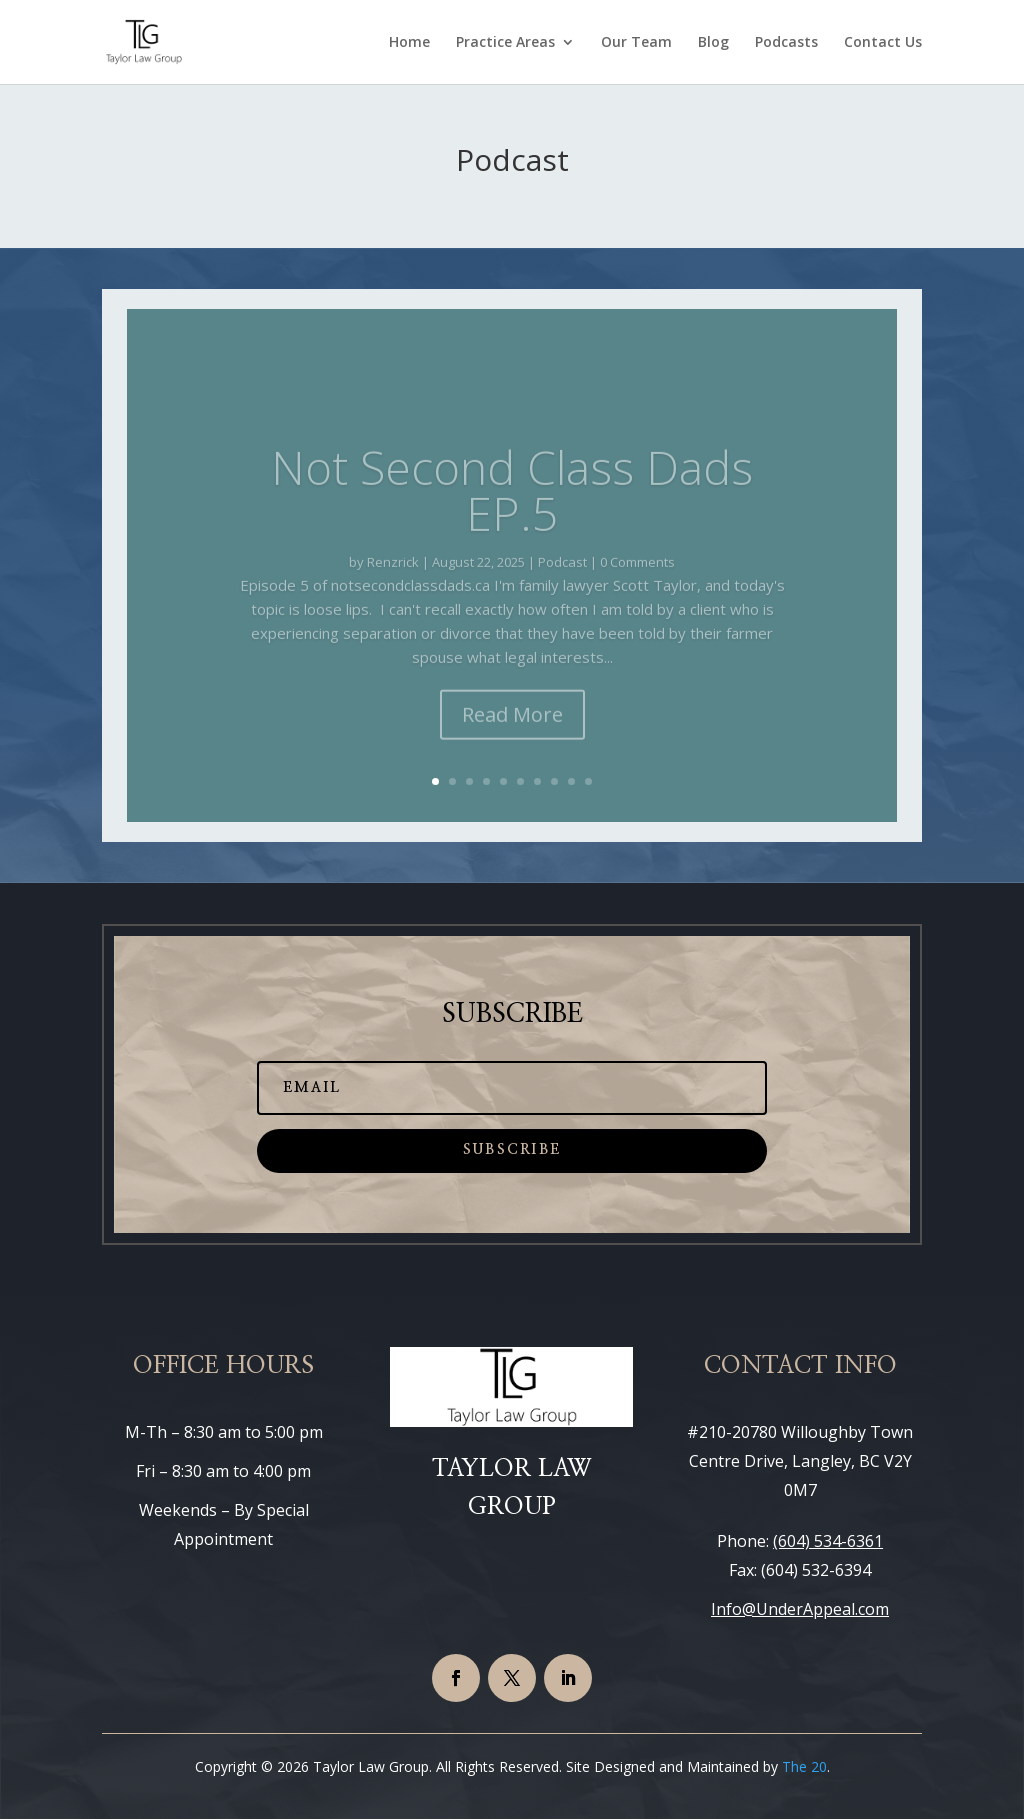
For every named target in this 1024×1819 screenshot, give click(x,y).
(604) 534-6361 (828, 1541)
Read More (512, 736)
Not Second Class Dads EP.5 (512, 512)
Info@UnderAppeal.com (800, 1609)
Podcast (562, 584)
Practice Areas (505, 43)
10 (588, 781)
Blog (713, 43)
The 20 (804, 1766)
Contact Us (883, 43)
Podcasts (786, 43)
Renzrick (393, 584)
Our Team (636, 43)
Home (409, 43)
